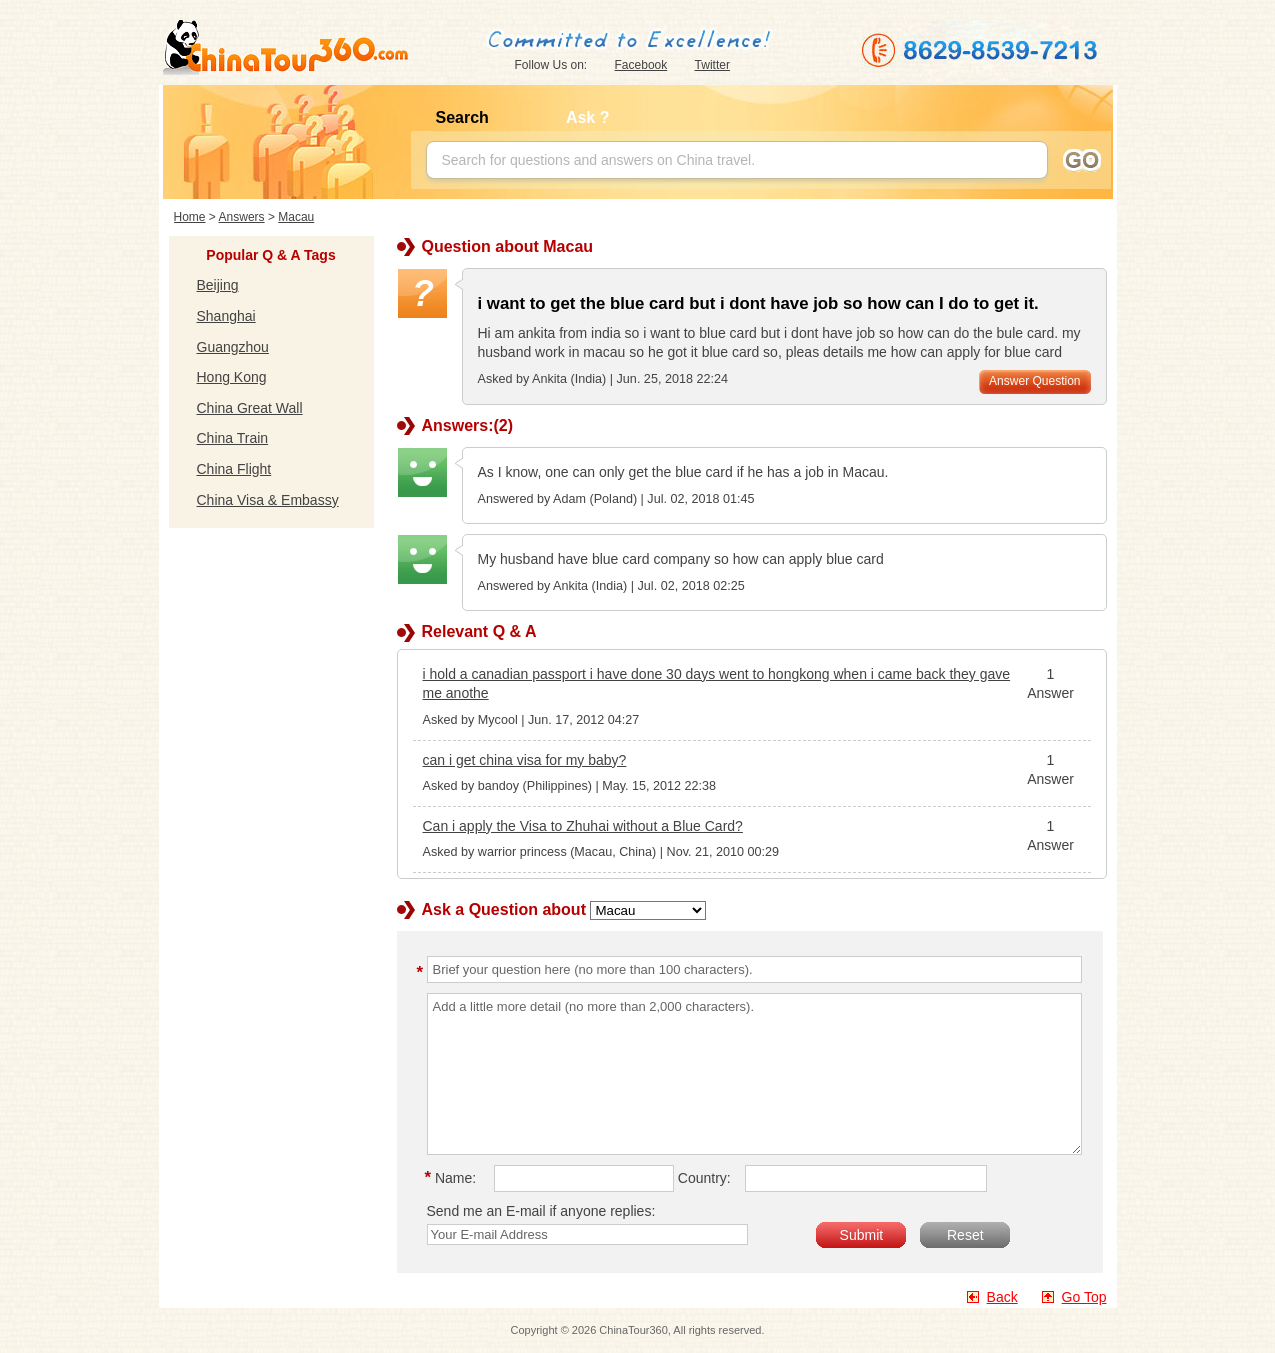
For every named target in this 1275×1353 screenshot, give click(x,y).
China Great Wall (250, 408)
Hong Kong (232, 377)
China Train (233, 438)
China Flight (234, 469)
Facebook (641, 65)
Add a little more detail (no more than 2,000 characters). (754, 1074)
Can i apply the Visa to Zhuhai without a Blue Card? (583, 826)
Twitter (712, 65)
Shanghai (226, 316)
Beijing (218, 285)
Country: (704, 1178)
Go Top (1084, 1297)
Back (1002, 1297)
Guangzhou (233, 347)
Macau (296, 217)
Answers (242, 217)
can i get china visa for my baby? (525, 760)
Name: (454, 1178)
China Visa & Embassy (268, 500)
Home (190, 217)
